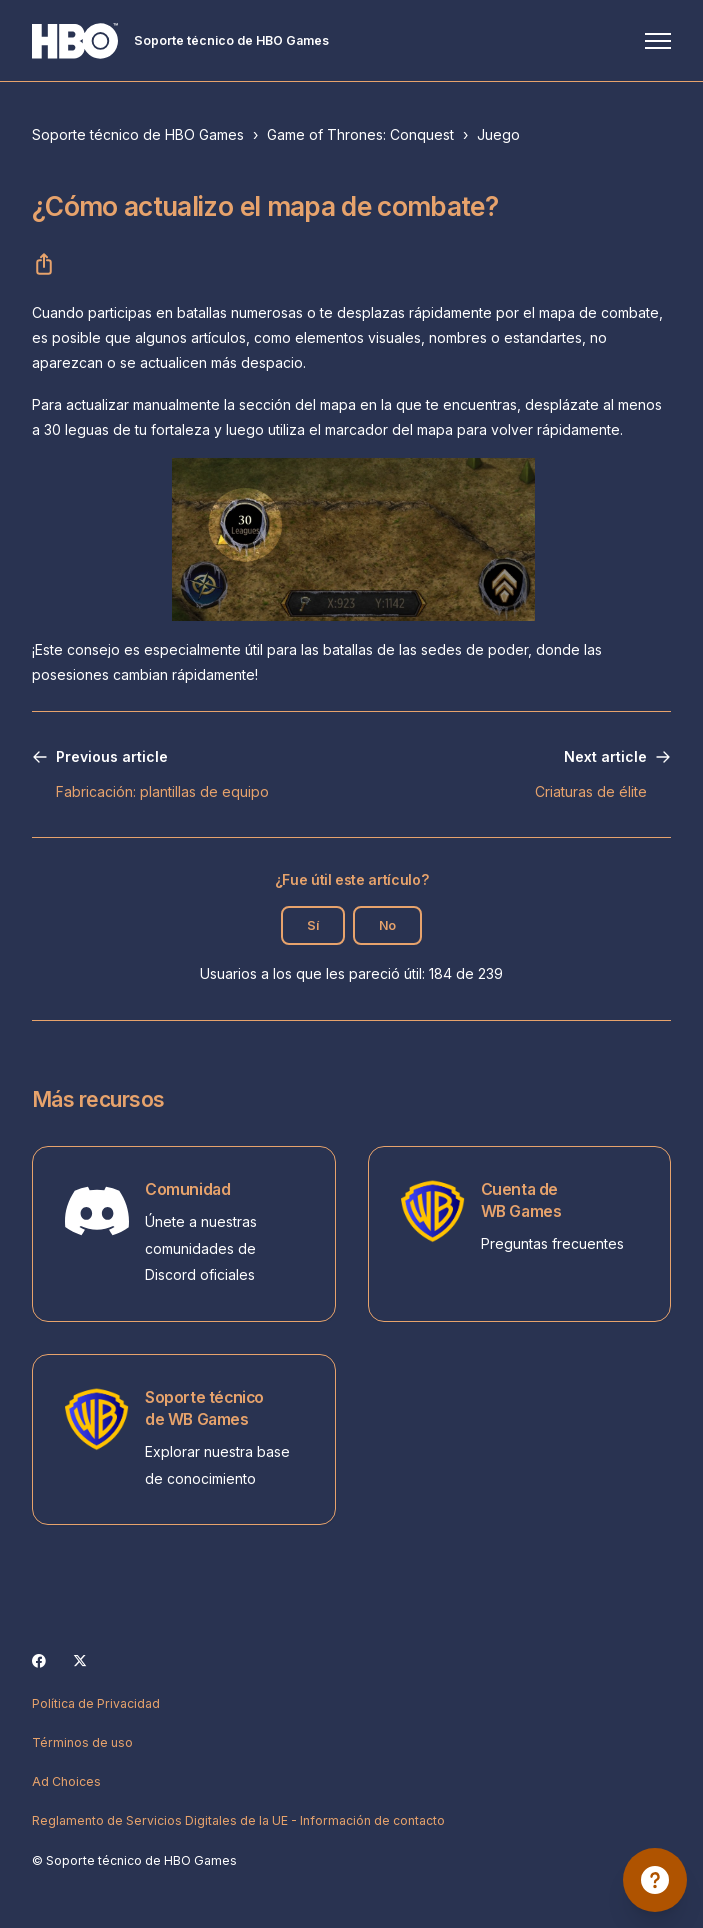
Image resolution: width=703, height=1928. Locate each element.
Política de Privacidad (96, 1703)
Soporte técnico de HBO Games (138, 134)
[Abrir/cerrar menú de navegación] (658, 41)
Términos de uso (82, 1742)
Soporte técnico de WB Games (204, 1408)
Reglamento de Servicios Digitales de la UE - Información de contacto (238, 1820)
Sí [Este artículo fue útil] (313, 925)
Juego (498, 134)
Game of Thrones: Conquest (360, 134)
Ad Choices (66, 1781)
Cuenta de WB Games (521, 1200)
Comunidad (187, 1189)
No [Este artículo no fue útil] (387, 925)
